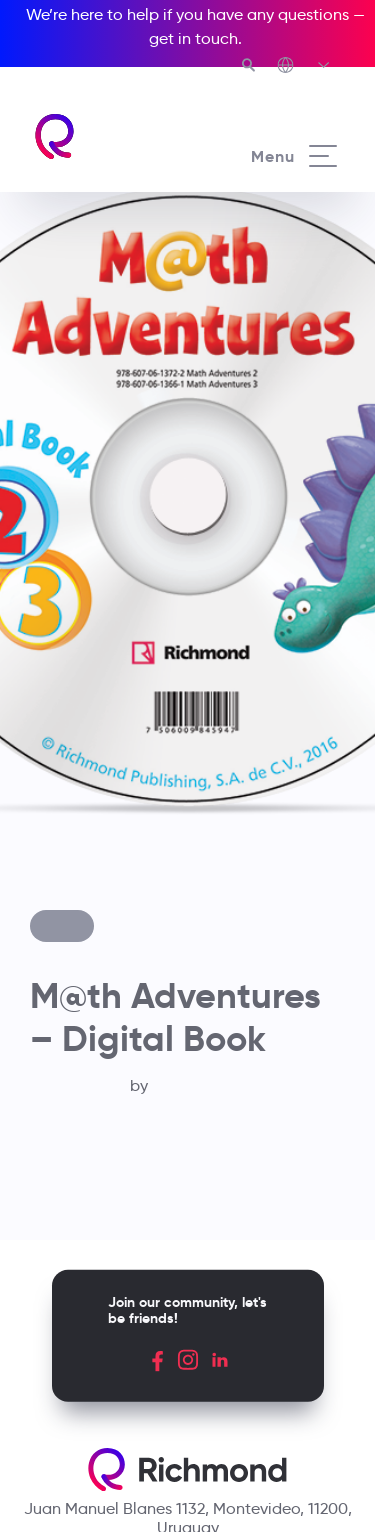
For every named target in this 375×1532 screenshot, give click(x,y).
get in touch (193, 38)
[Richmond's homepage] (110, 136)
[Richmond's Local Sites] (304, 67)
